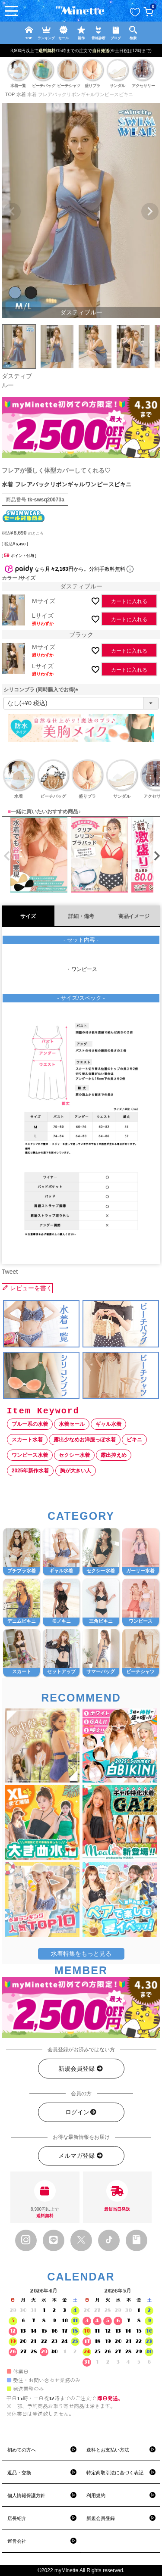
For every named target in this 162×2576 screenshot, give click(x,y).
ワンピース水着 (30, 1455)
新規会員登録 (81, 2068)
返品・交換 (19, 2472)
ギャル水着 (108, 1424)
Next (150, 211)
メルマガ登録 (81, 2155)
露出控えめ (114, 1455)
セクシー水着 (74, 1455)
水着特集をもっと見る (81, 1953)
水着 (21, 94)
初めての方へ (21, 2449)
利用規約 (95, 2495)
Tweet (10, 1271)
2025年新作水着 (30, 1471)
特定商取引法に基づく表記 (114, 2472)
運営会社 (16, 2541)
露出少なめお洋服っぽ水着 (85, 1440)
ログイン (81, 2112)
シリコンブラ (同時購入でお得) (42, 690)
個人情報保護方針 (26, 2495)
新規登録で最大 (87, 50)
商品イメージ (133, 916)
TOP (10, 94)
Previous (12, 211)
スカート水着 (27, 1440)
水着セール (72, 1424)
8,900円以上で (45, 2199)
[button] (5, 855)
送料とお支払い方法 (107, 2449)
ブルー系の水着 (30, 1424)
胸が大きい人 (75, 1471)
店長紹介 (16, 2518)
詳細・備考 (81, 916)
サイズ (28, 916)
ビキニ (134, 1440)
